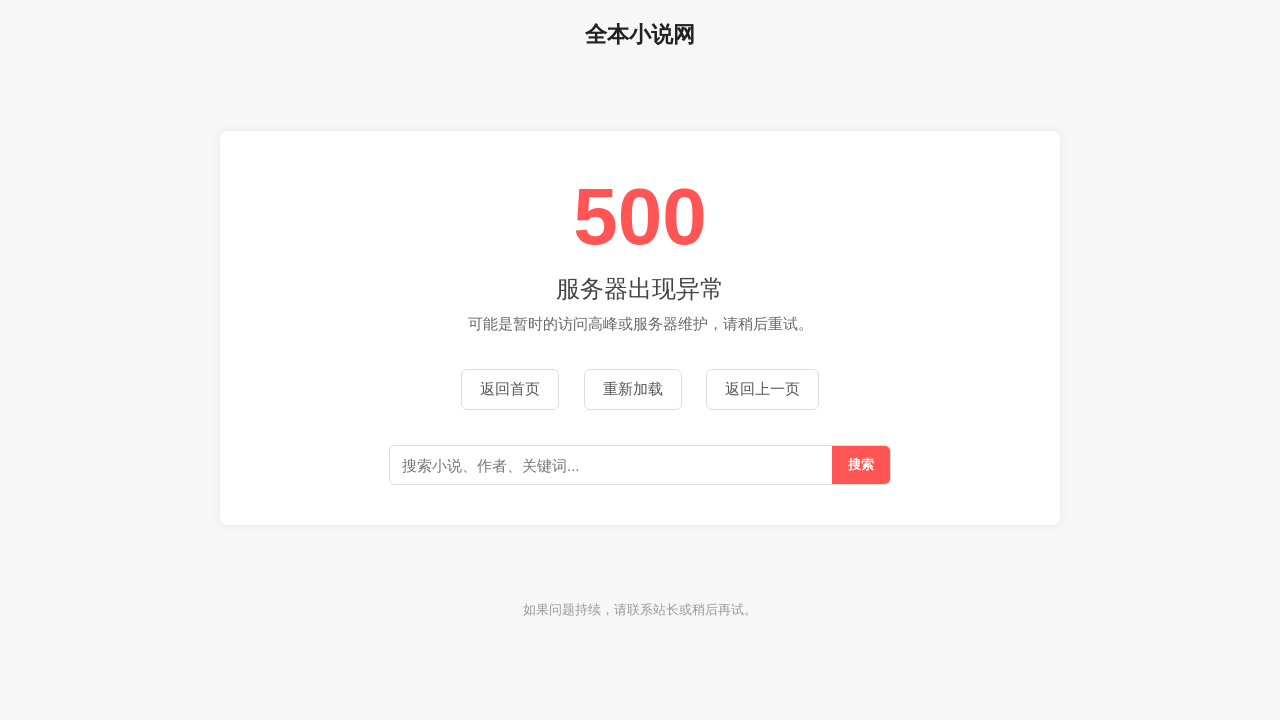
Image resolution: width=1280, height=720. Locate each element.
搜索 (861, 464)
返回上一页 (762, 388)
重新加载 (633, 388)
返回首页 (510, 388)
